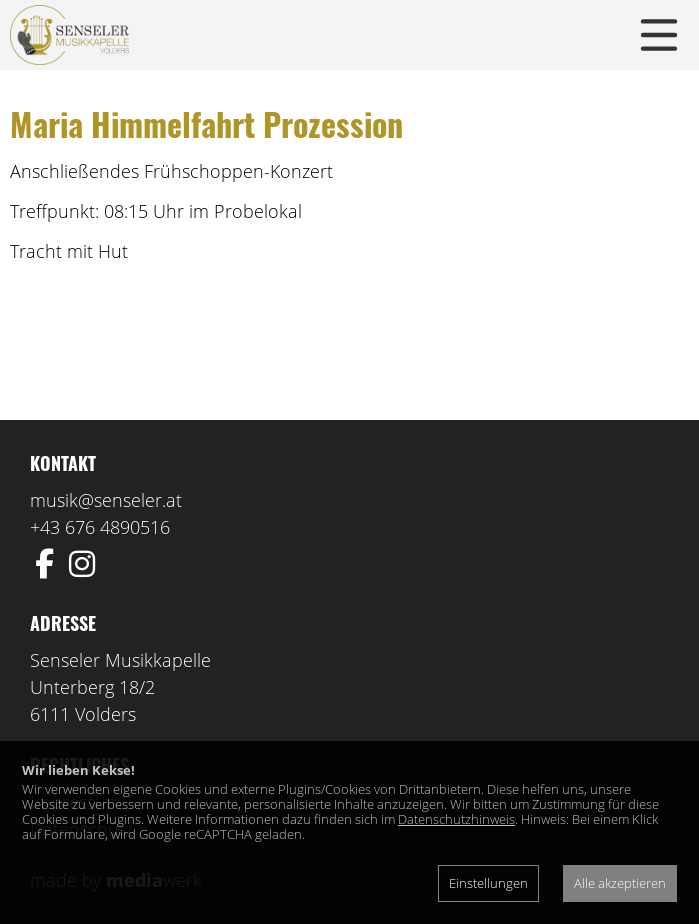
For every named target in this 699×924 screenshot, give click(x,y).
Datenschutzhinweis (456, 819)
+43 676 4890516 (100, 527)
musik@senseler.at (106, 500)
